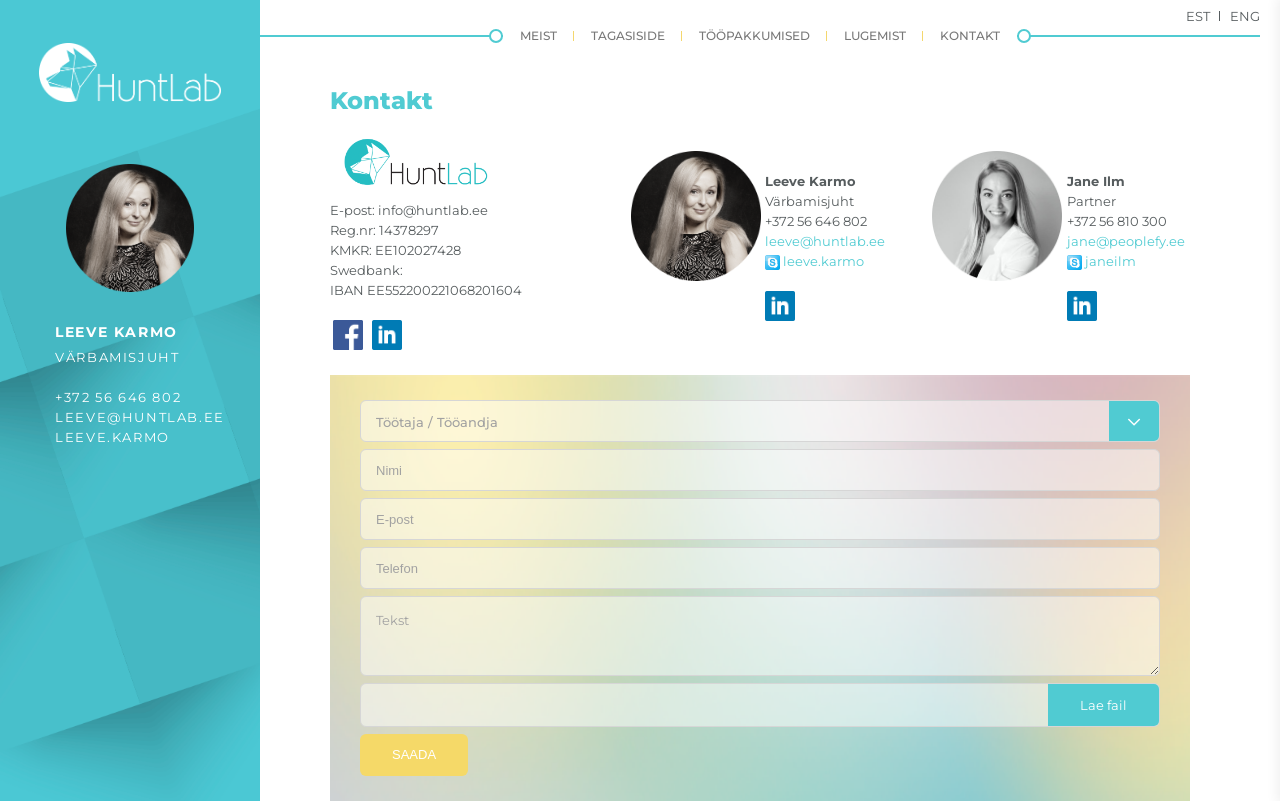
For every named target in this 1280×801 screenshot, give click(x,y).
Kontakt (970, 35)
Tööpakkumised (754, 35)
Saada (414, 754)
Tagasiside (628, 35)
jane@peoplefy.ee (1126, 241)
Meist (538, 35)
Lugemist (875, 35)
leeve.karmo (112, 437)
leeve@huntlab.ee (140, 417)
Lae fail (1103, 705)
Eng (1245, 16)
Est (1198, 16)
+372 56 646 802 (118, 397)
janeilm (1101, 261)
